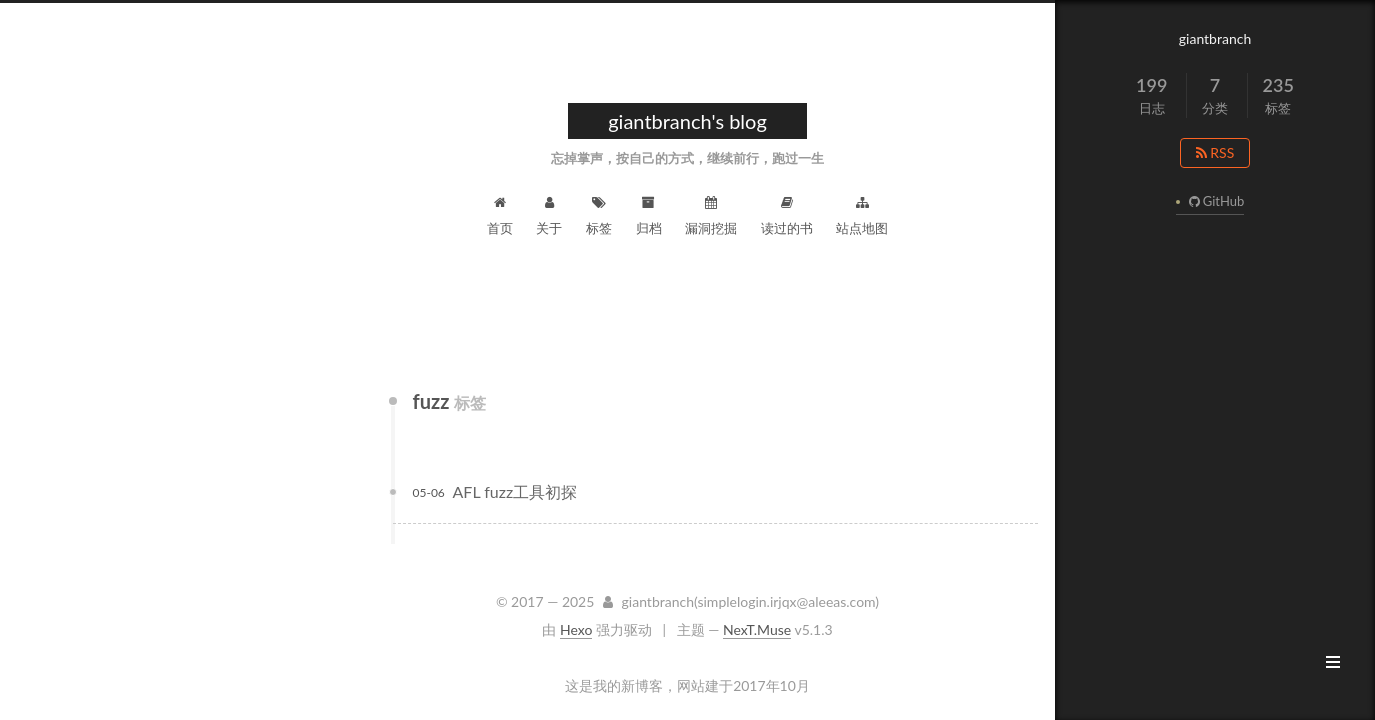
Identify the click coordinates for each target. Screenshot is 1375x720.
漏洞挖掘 (711, 216)
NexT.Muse (757, 629)
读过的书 (787, 216)
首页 (500, 216)
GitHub (1214, 201)
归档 (649, 216)
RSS (1215, 152)
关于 (549, 216)
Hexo (576, 629)
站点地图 (862, 216)
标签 (599, 216)
